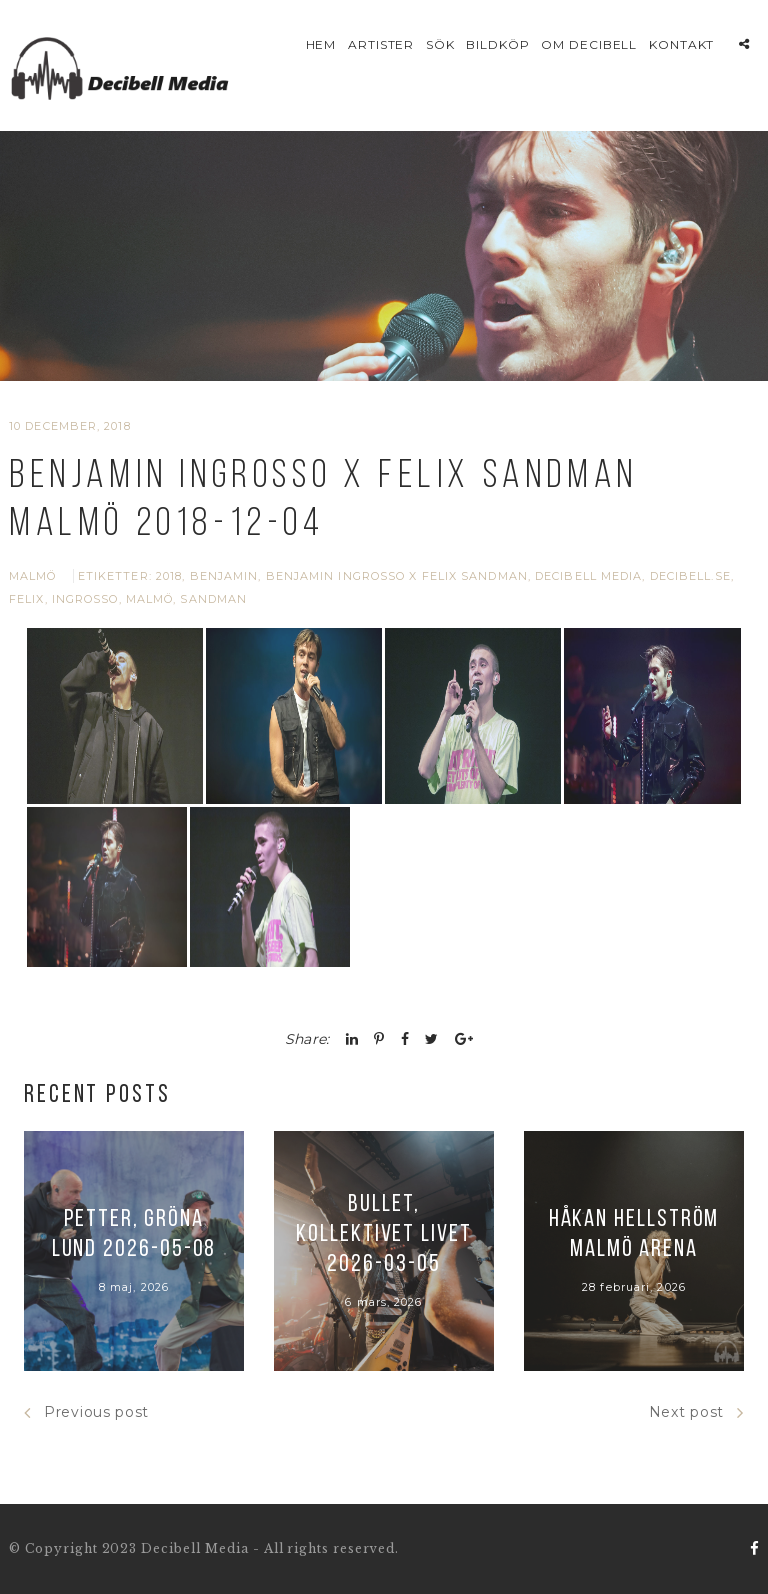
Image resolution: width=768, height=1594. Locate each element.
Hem (321, 44)
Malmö (33, 576)
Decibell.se (690, 576)
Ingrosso (85, 599)
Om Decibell (589, 44)
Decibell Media (588, 576)
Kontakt (682, 44)
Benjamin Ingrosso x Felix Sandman (397, 576)
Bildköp (498, 44)
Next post (696, 1412)
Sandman (213, 599)
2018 (169, 576)
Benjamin (224, 576)
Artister (381, 44)
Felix (27, 599)
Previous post (86, 1412)
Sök (440, 44)
